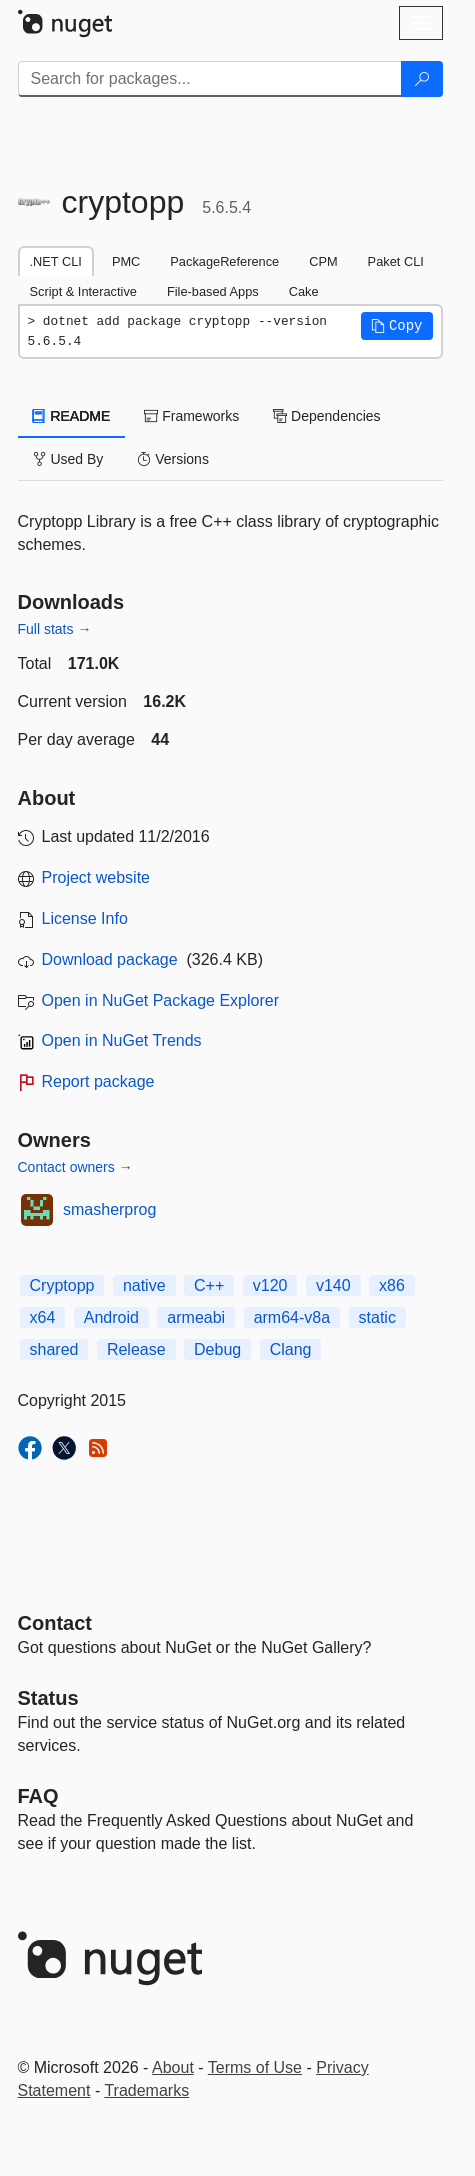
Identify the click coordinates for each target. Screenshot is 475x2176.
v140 (333, 1285)
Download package (110, 959)
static (377, 1317)
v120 (270, 1285)
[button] (397, 326)
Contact (55, 1623)
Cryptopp (62, 1285)
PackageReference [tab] (224, 261)
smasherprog (109, 1209)
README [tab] (72, 416)
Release (136, 1349)
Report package (98, 1081)
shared (54, 1349)
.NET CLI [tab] (56, 261)
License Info (85, 918)
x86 (392, 1285)
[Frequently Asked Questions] (38, 1796)
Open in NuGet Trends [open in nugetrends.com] (122, 1040)
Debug (217, 1349)
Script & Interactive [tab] (83, 291)
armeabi (196, 1317)
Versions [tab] (173, 459)
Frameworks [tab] (191, 416)
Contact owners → (75, 1167)
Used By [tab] (68, 459)
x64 (43, 1317)
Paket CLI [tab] (396, 261)
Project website (96, 877)
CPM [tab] (323, 261)
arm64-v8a (292, 1317)
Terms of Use (255, 2067)
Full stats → (55, 629)
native (144, 1285)
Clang (291, 1349)
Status (48, 1698)
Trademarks (146, 2090)
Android (111, 1317)
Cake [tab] (304, 291)
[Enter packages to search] (210, 79)
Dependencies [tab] (326, 416)
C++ (209, 1285)
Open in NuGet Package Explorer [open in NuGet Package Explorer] (160, 1000)
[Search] (422, 79)
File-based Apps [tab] (213, 291)
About (173, 2067)
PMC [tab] (126, 261)
